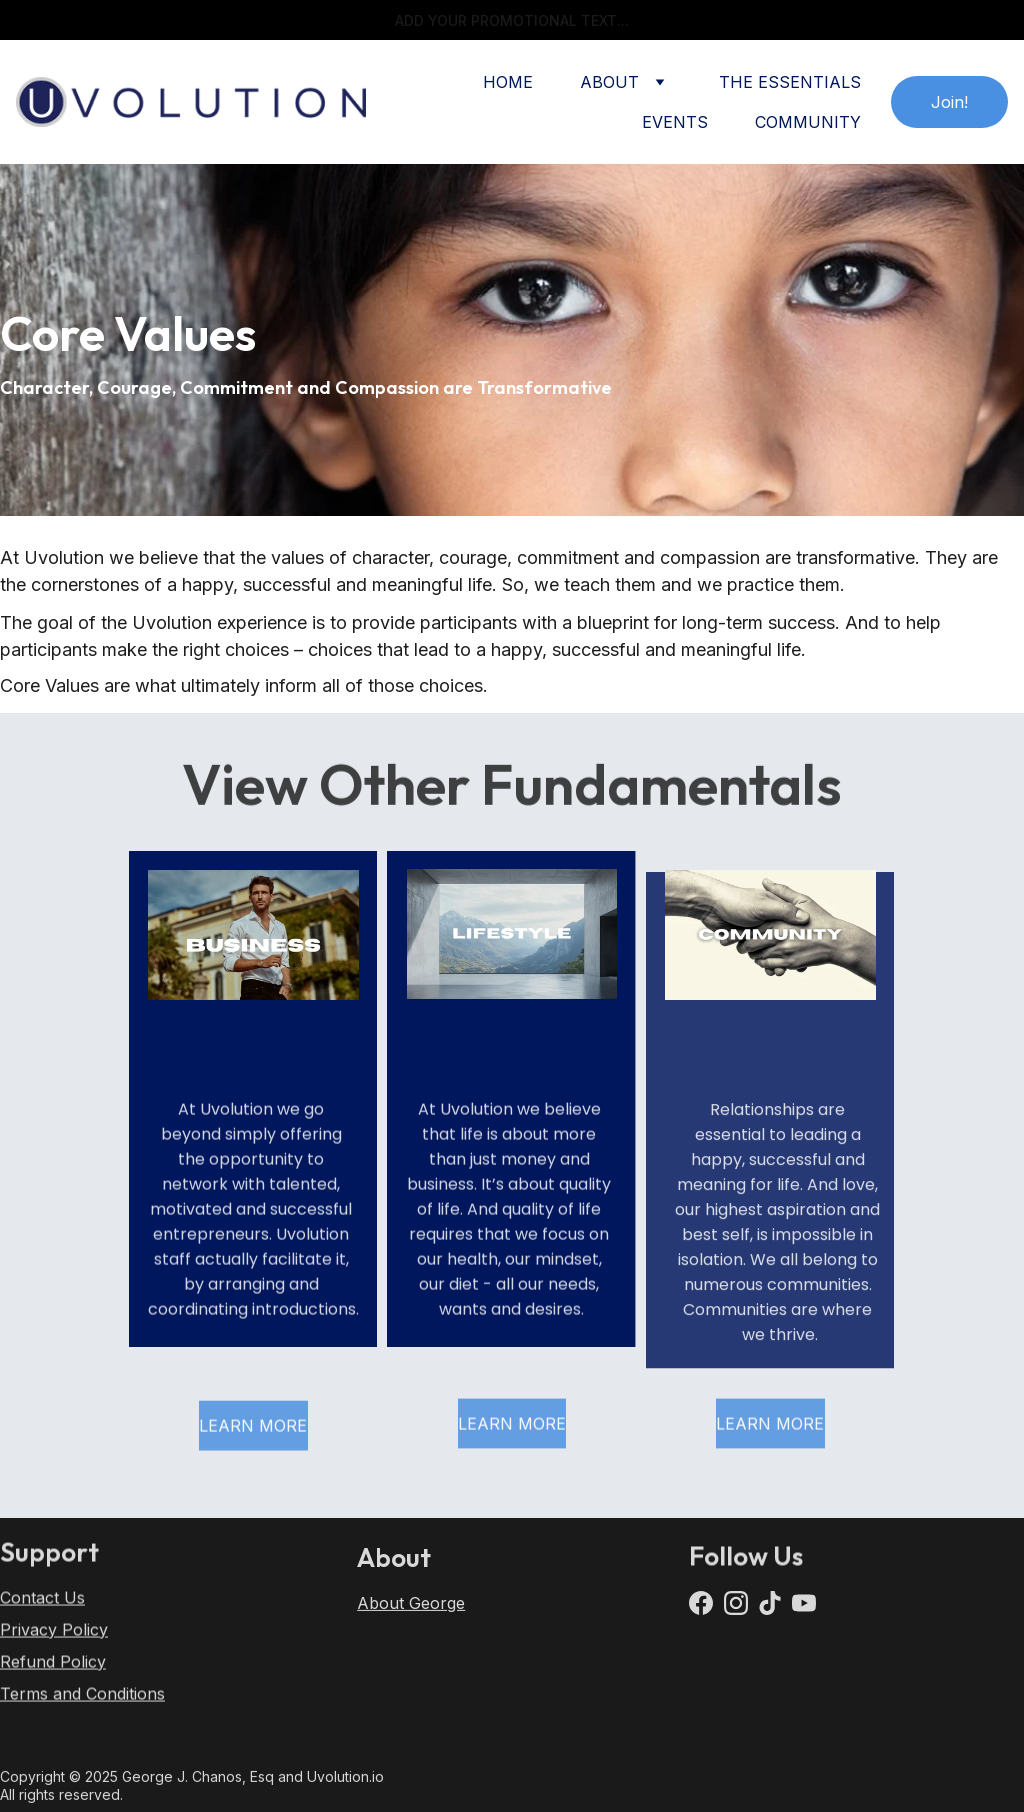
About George (411, 1609)
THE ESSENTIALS (790, 82)
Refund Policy (53, 1672)
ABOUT (609, 82)
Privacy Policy (54, 1640)
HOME (508, 82)
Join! (949, 102)
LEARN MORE (253, 1430)
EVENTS (675, 122)
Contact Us (42, 1608)
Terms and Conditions (82, 1704)
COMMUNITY (808, 122)
